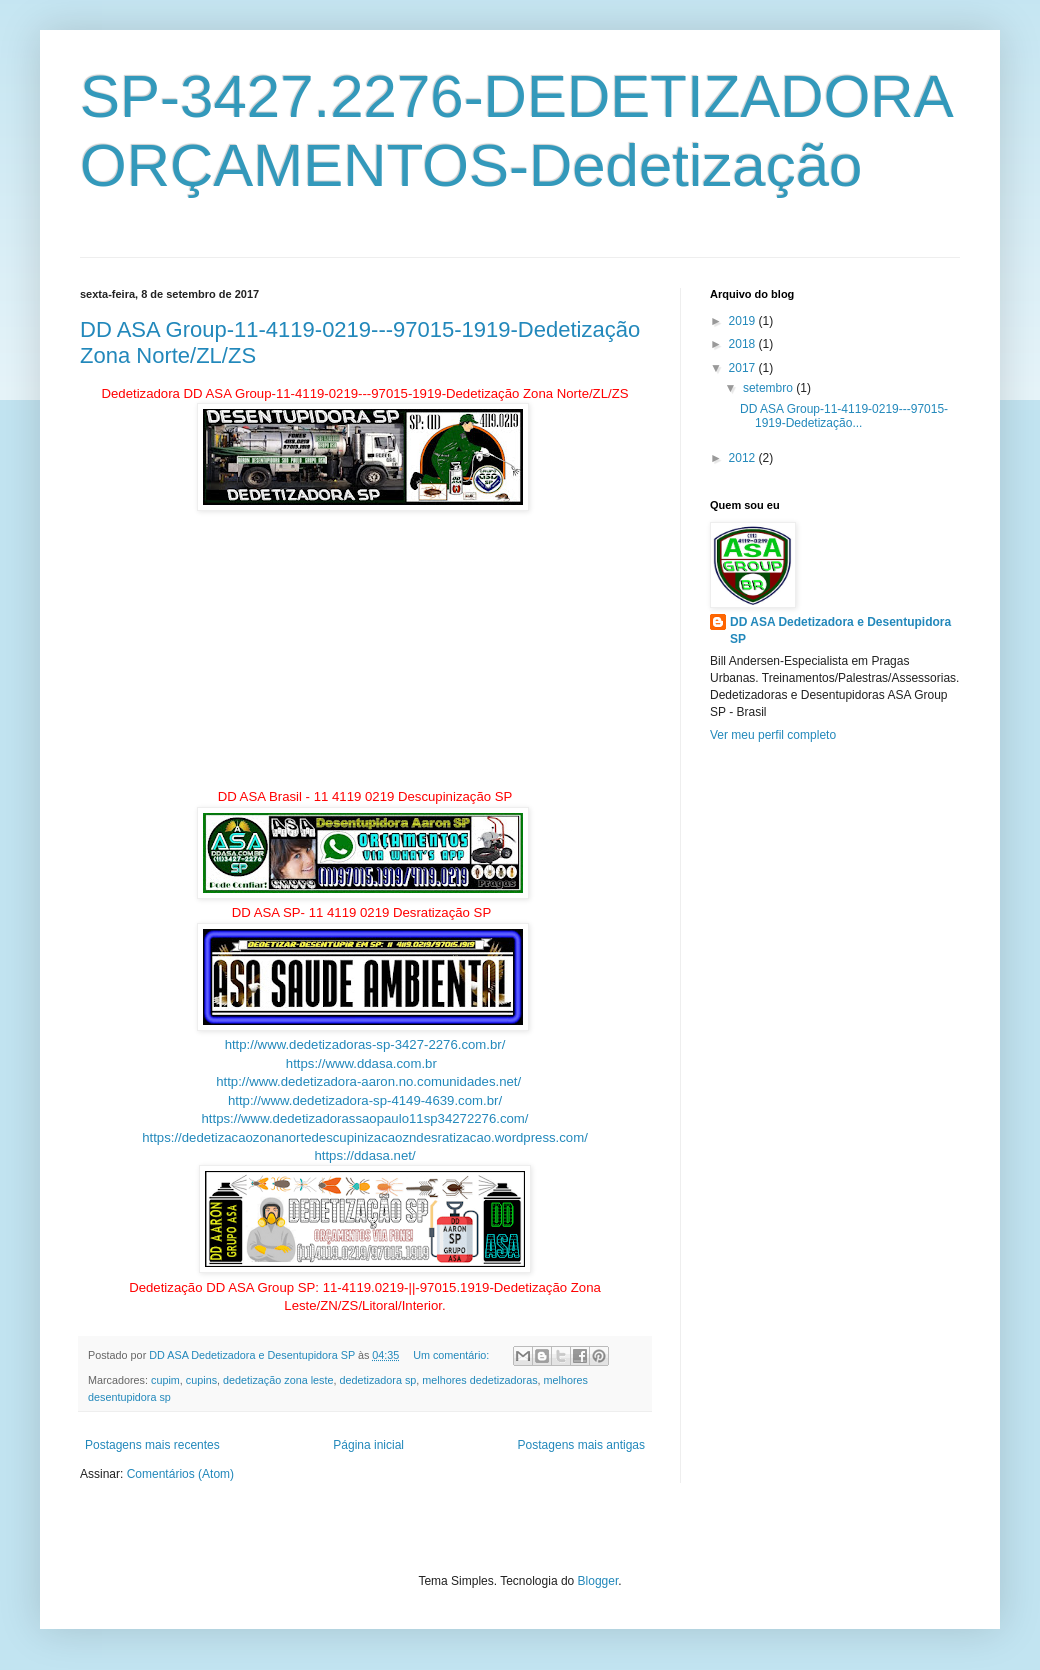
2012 (744, 458)
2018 (744, 344)
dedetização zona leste (278, 1380)
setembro (769, 388)
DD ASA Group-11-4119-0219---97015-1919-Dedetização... (844, 416)
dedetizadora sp (378, 1380)
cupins (201, 1380)
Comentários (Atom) (180, 1474)
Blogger (598, 1581)
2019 (744, 321)
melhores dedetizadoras (479, 1380)
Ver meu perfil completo (773, 735)
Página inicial (368, 1445)
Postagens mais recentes (152, 1445)
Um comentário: (452, 1355)
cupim (165, 1380)
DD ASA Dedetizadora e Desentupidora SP (840, 630)
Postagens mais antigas (581, 1445)
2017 (744, 368)
